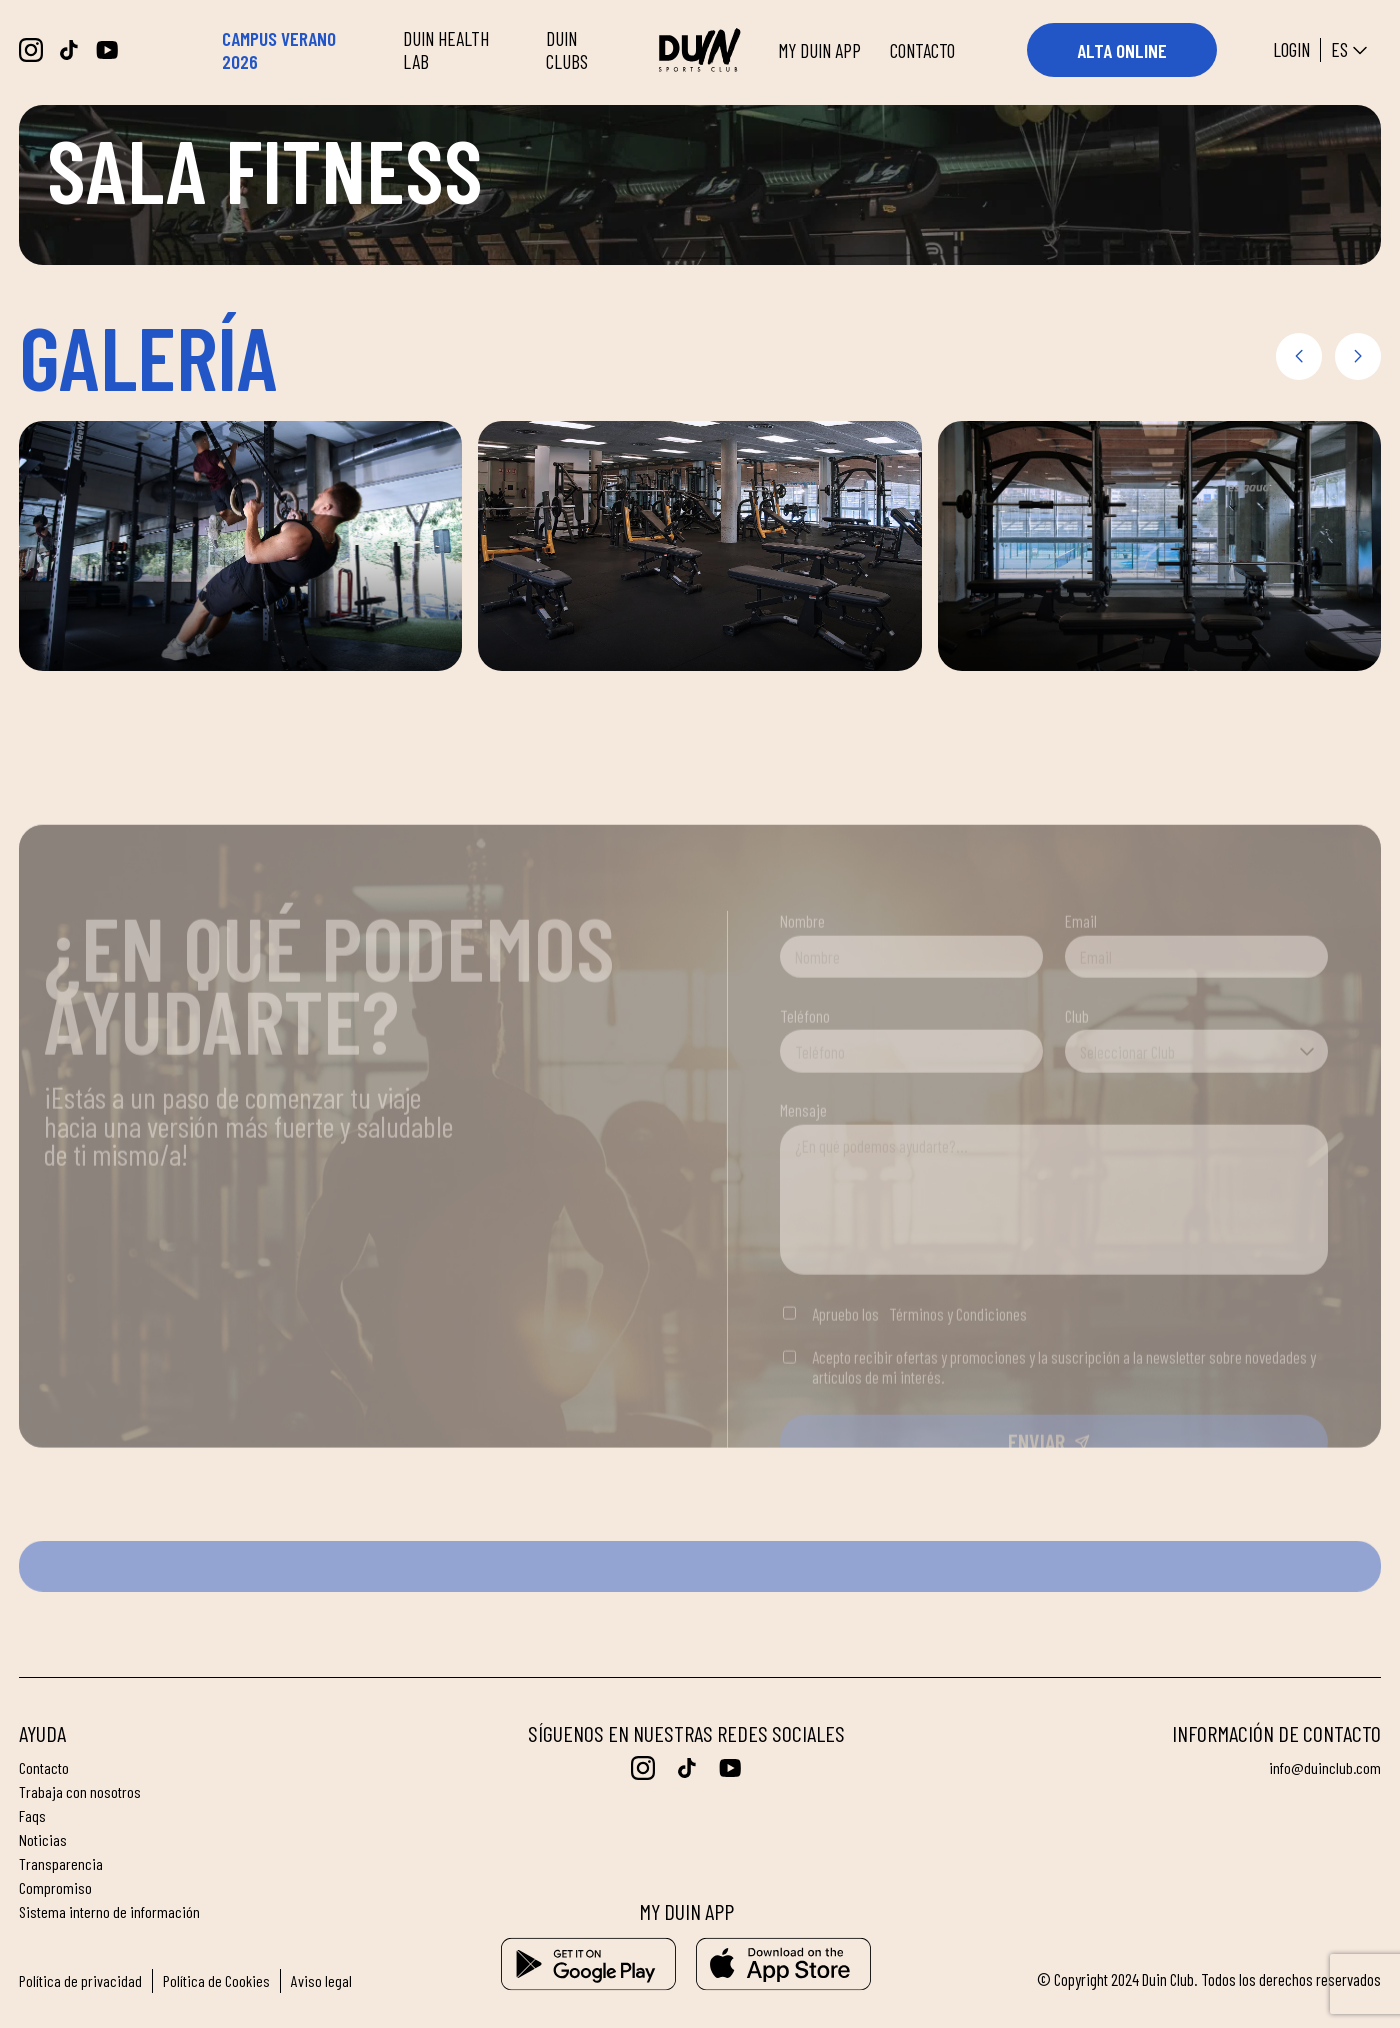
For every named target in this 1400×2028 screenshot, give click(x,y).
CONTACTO (922, 50)
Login (1291, 49)
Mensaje (803, 1175)
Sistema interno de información (110, 1912)
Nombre (802, 986)
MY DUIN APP (819, 50)
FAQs (32, 1816)
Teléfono (805, 1080)
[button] (1299, 356)
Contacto (44, 1768)
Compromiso (55, 1888)
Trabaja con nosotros (80, 1792)
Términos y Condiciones (958, 1378)
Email (1081, 986)
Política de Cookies (217, 1981)
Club (1077, 1080)
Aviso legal (322, 1981)
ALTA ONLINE (1122, 50)
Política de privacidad (80, 1981)
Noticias (43, 1840)
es (1351, 50)
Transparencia (61, 1864)
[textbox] (1196, 1116)
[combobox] (1196, 1116)
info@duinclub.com (1324, 1768)
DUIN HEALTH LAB (446, 50)
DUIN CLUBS (567, 50)
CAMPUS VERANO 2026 (279, 50)
